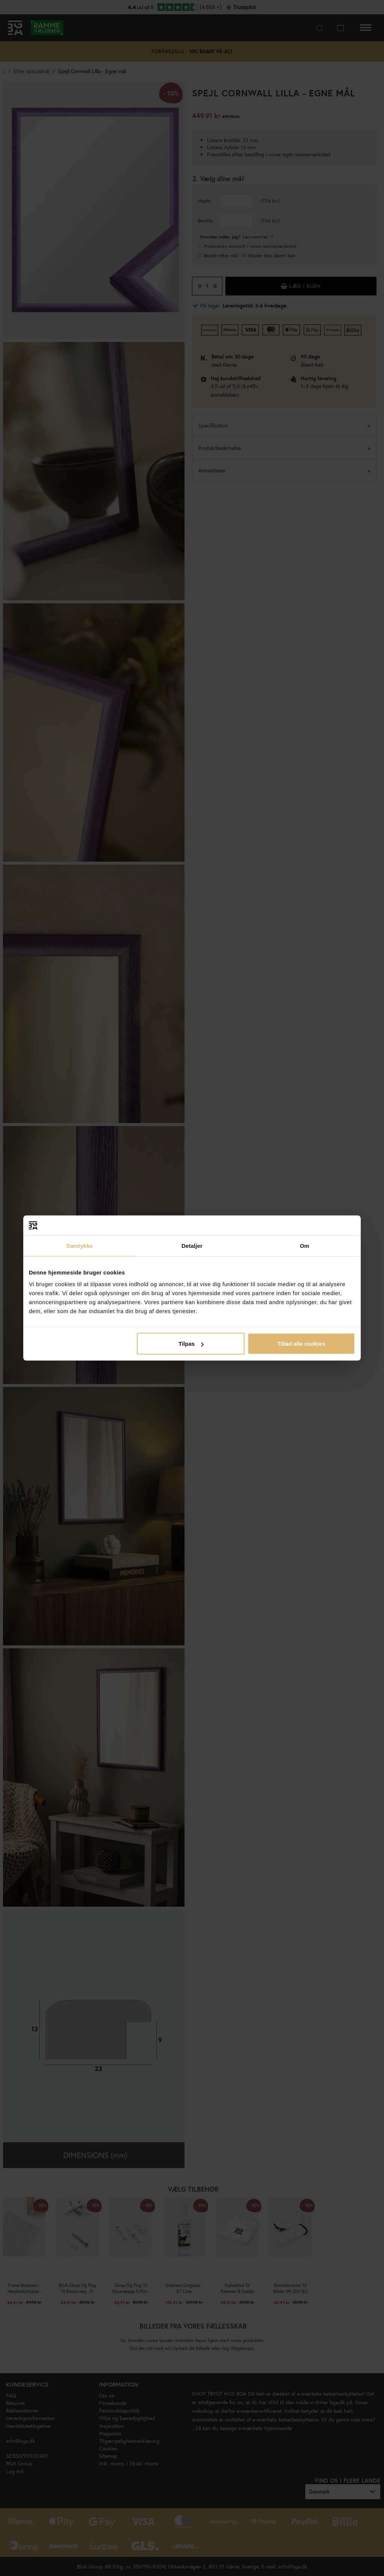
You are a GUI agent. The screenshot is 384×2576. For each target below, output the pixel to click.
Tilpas (191, 1343)
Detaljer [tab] (192, 1245)
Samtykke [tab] (79, 1245)
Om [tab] (304, 1245)
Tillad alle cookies (301, 1343)
